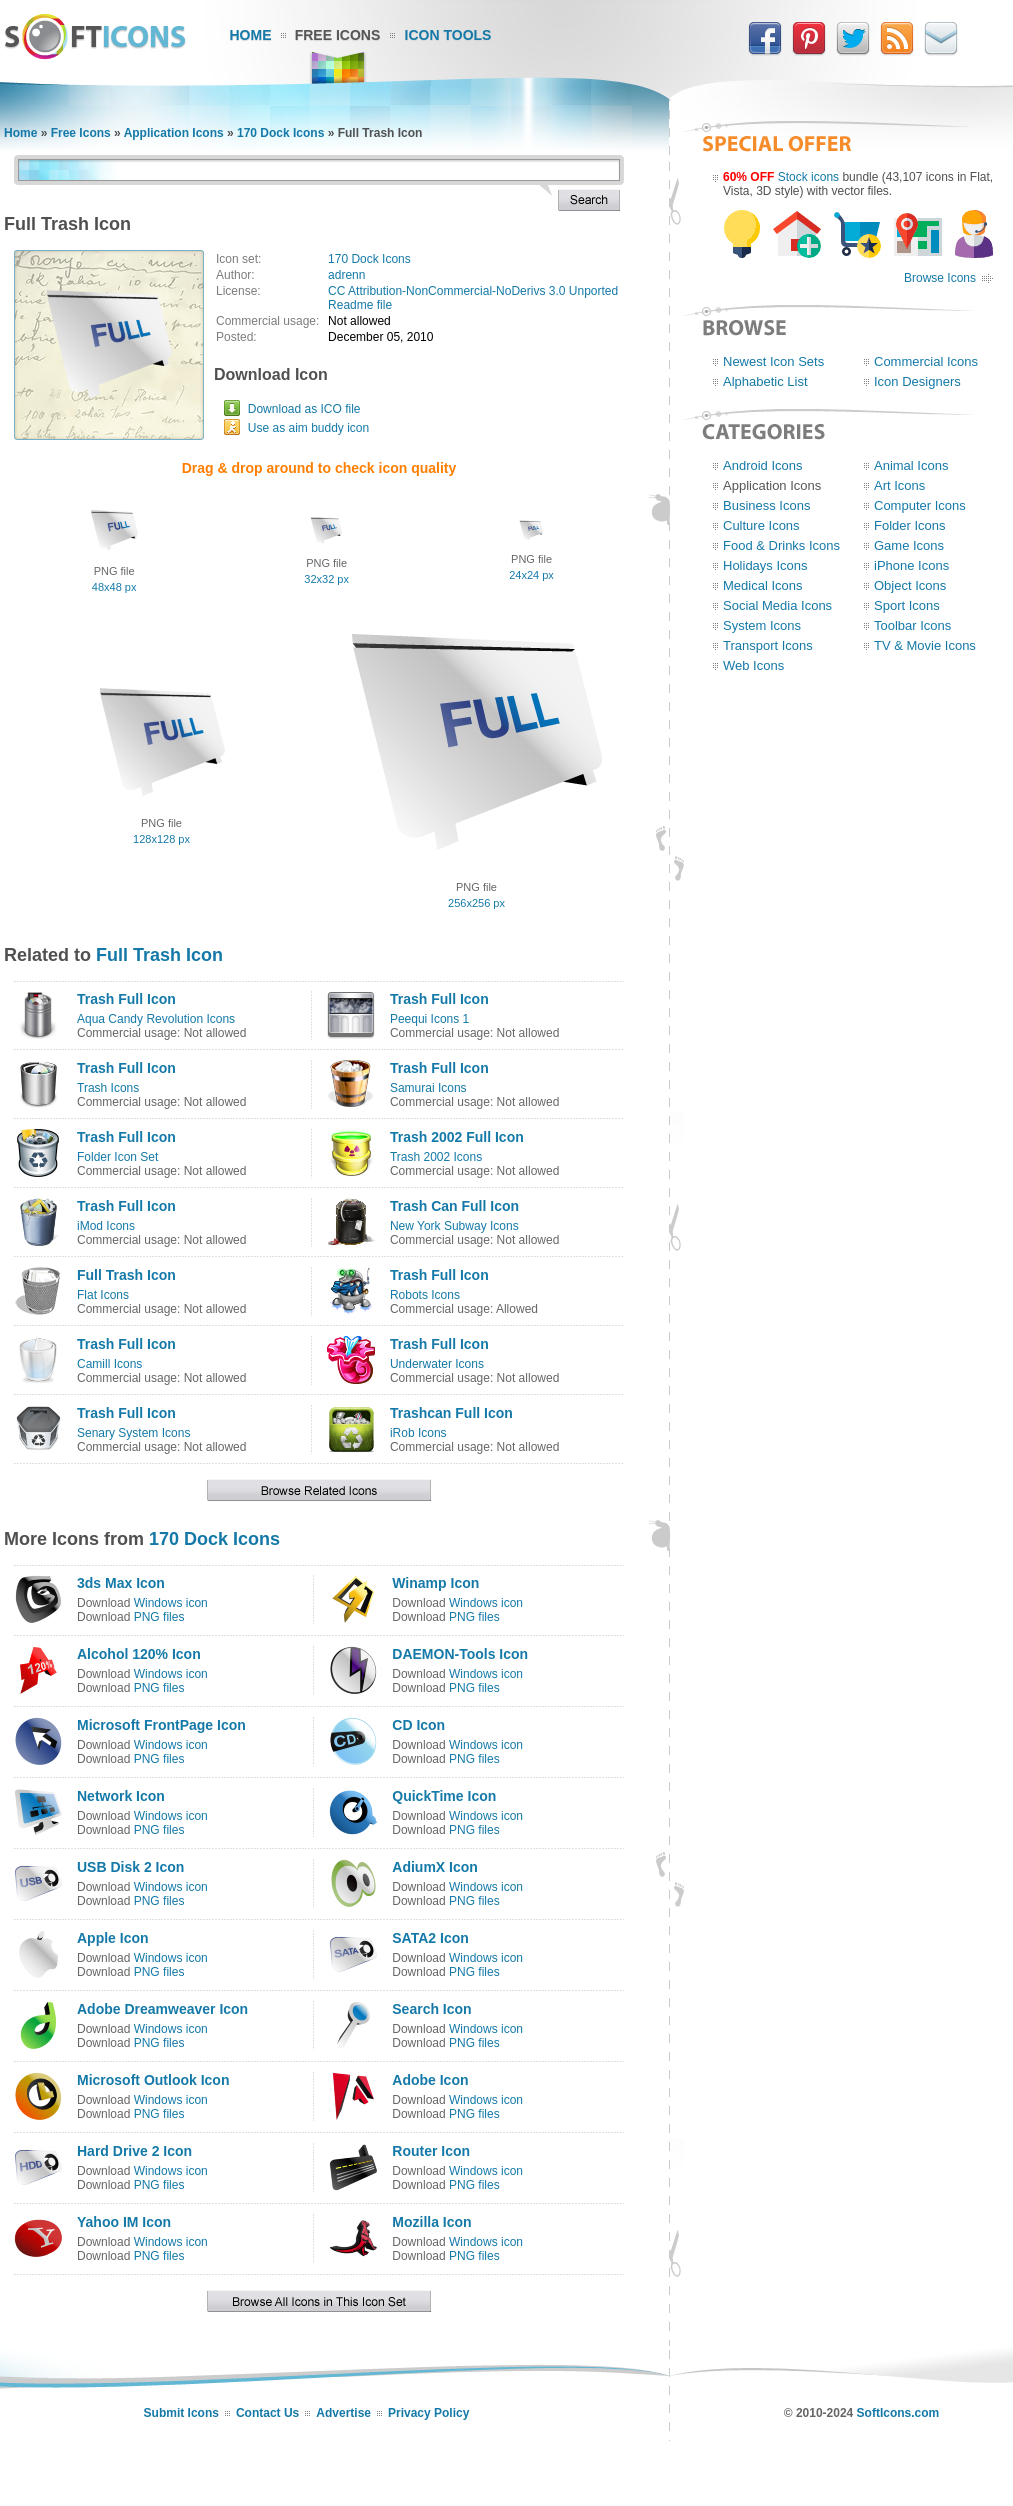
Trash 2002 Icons (436, 1157)
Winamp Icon (435, 1583)
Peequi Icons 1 (429, 1019)
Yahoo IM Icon (124, 2222)
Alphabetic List (765, 381)
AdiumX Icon (435, 1867)
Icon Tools (448, 35)
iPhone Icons (911, 565)
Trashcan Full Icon (451, 1413)
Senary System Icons (133, 1433)
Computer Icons (920, 505)
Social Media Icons (777, 605)
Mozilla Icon (431, 2222)
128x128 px (161, 839)
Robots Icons (425, 1295)
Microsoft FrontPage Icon (161, 1725)
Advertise (343, 2413)
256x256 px (476, 903)
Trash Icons (108, 1088)
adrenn (346, 275)
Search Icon (431, 2009)
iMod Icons (106, 1226)
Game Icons (909, 545)
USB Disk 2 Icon (130, 1867)
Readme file (360, 305)
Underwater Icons (437, 1364)
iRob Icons (418, 1433)
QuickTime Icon (444, 1796)
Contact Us (267, 2413)
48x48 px (114, 587)
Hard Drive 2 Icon (134, 2151)
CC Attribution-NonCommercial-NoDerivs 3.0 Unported (473, 291)
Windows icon (171, 1603)
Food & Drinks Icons (781, 545)
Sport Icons (907, 605)
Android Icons (763, 465)
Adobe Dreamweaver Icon (162, 2009)
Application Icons (174, 133)
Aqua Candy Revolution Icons (156, 1019)
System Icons (762, 625)
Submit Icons (181, 2413)
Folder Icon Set (117, 1157)
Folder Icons (910, 525)
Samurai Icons (428, 1088)
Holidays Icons (765, 565)
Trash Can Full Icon (454, 1206)
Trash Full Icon (126, 999)
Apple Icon (113, 1938)
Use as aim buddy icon (308, 428)
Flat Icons (103, 1295)
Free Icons (338, 35)
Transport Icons (768, 645)
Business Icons (766, 505)
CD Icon (418, 1725)
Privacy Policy (428, 2413)
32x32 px (326, 579)
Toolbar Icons (912, 625)
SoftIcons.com (898, 2413)
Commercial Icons (926, 361)
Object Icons (910, 585)
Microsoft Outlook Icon (153, 2080)
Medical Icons (762, 585)
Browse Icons (940, 278)
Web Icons (753, 665)
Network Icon (121, 1796)
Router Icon (431, 2151)
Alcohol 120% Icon (139, 1654)
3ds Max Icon (121, 1583)
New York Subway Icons (454, 1226)
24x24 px (531, 575)
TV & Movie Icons (925, 645)
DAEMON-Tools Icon (460, 1654)
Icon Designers (917, 381)
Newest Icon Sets (773, 361)
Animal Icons (911, 465)
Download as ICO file (304, 409)
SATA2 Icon (430, 1938)
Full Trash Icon (159, 955)
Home (251, 35)
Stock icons (808, 177)
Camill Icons (109, 1364)
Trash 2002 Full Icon (457, 1137)
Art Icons (899, 485)
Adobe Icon (430, 2080)
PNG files (159, 1617)
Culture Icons (761, 525)
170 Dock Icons (280, 133)
